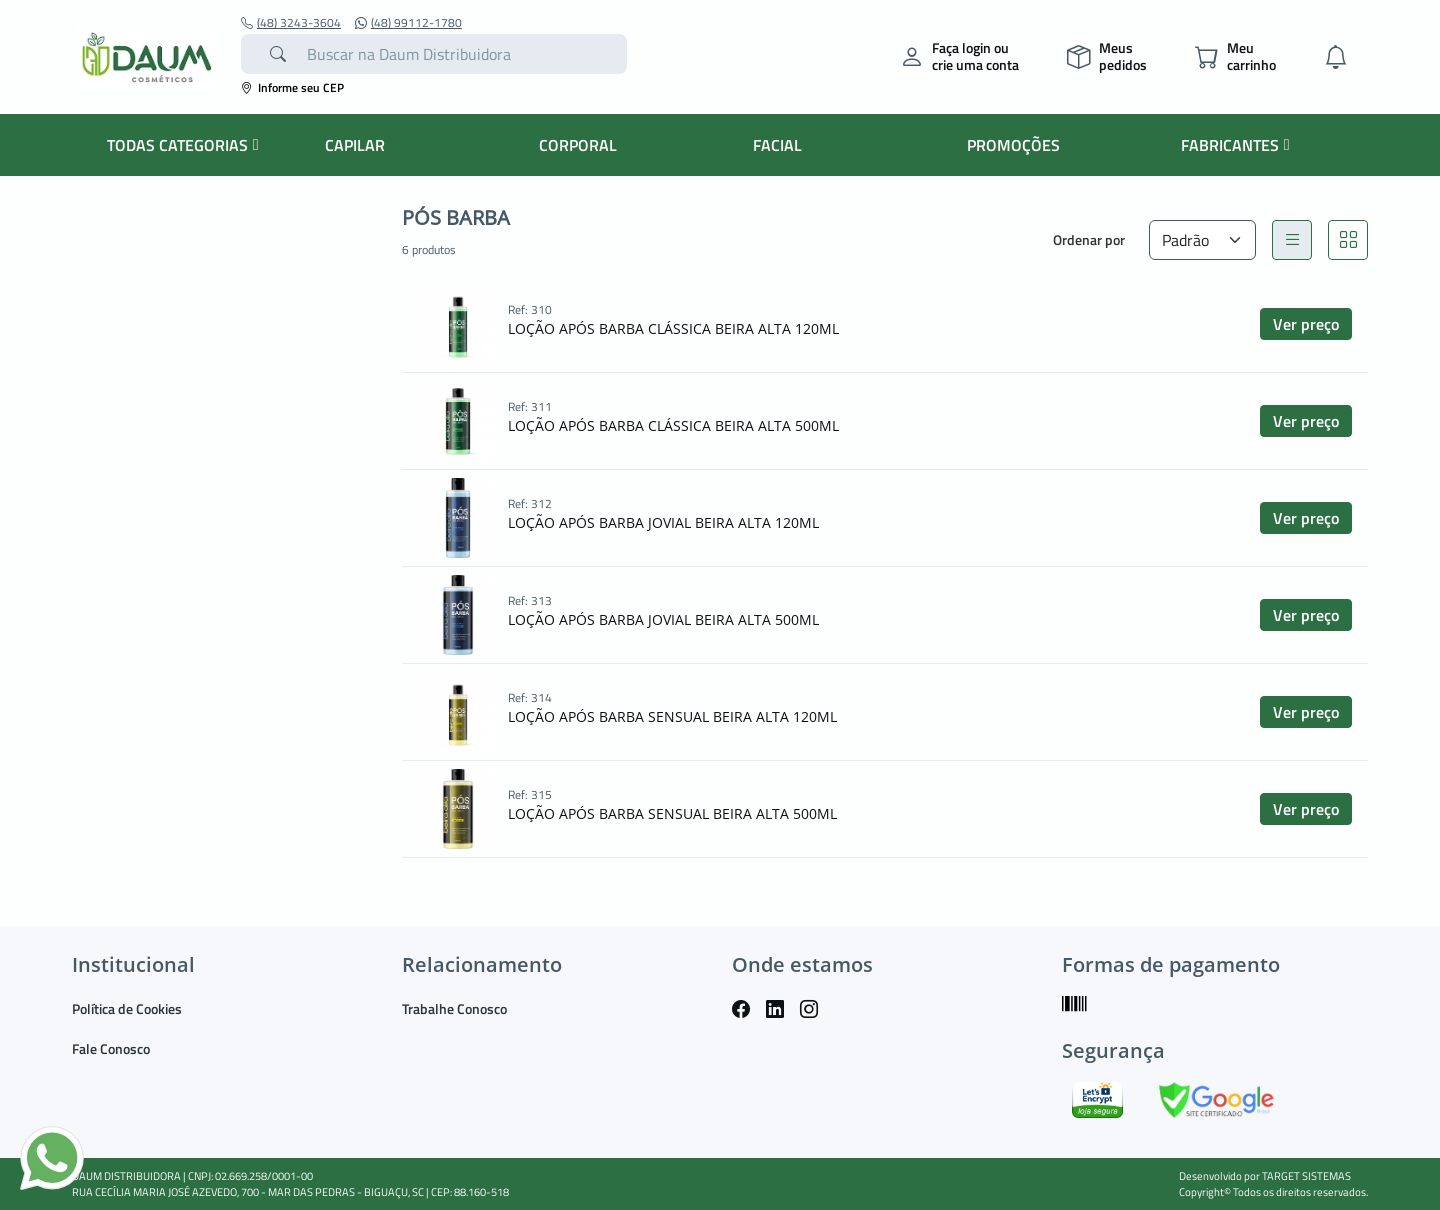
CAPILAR (355, 145)
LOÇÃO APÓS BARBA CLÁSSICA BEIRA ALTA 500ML (673, 425)
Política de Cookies (127, 1008)
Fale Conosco (111, 1048)
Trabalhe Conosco (454, 1008)
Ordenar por (1089, 239)
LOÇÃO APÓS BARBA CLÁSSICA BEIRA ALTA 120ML (673, 328)
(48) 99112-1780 (408, 23)
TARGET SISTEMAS (1306, 1176)
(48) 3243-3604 (291, 23)
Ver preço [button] (1306, 324)
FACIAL (777, 145)
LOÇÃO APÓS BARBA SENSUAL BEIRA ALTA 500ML (672, 813)
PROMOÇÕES (1013, 145)
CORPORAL (578, 145)
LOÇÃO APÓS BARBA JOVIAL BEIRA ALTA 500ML (663, 619)
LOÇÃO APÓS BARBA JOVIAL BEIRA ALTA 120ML (663, 522)
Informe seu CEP (292, 87)
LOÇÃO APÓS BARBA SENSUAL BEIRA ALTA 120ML (672, 716)
